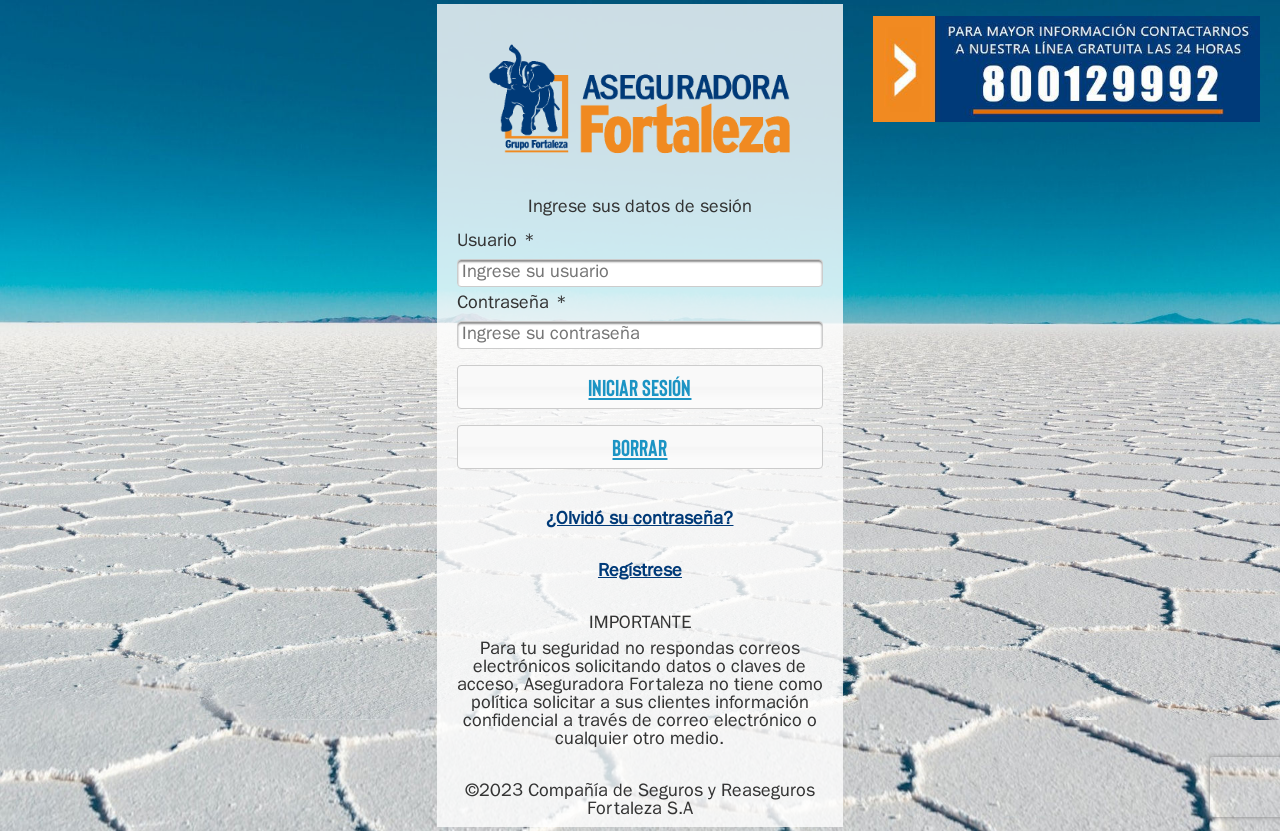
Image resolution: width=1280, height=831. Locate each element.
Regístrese (640, 571)
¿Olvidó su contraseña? (639, 519)
